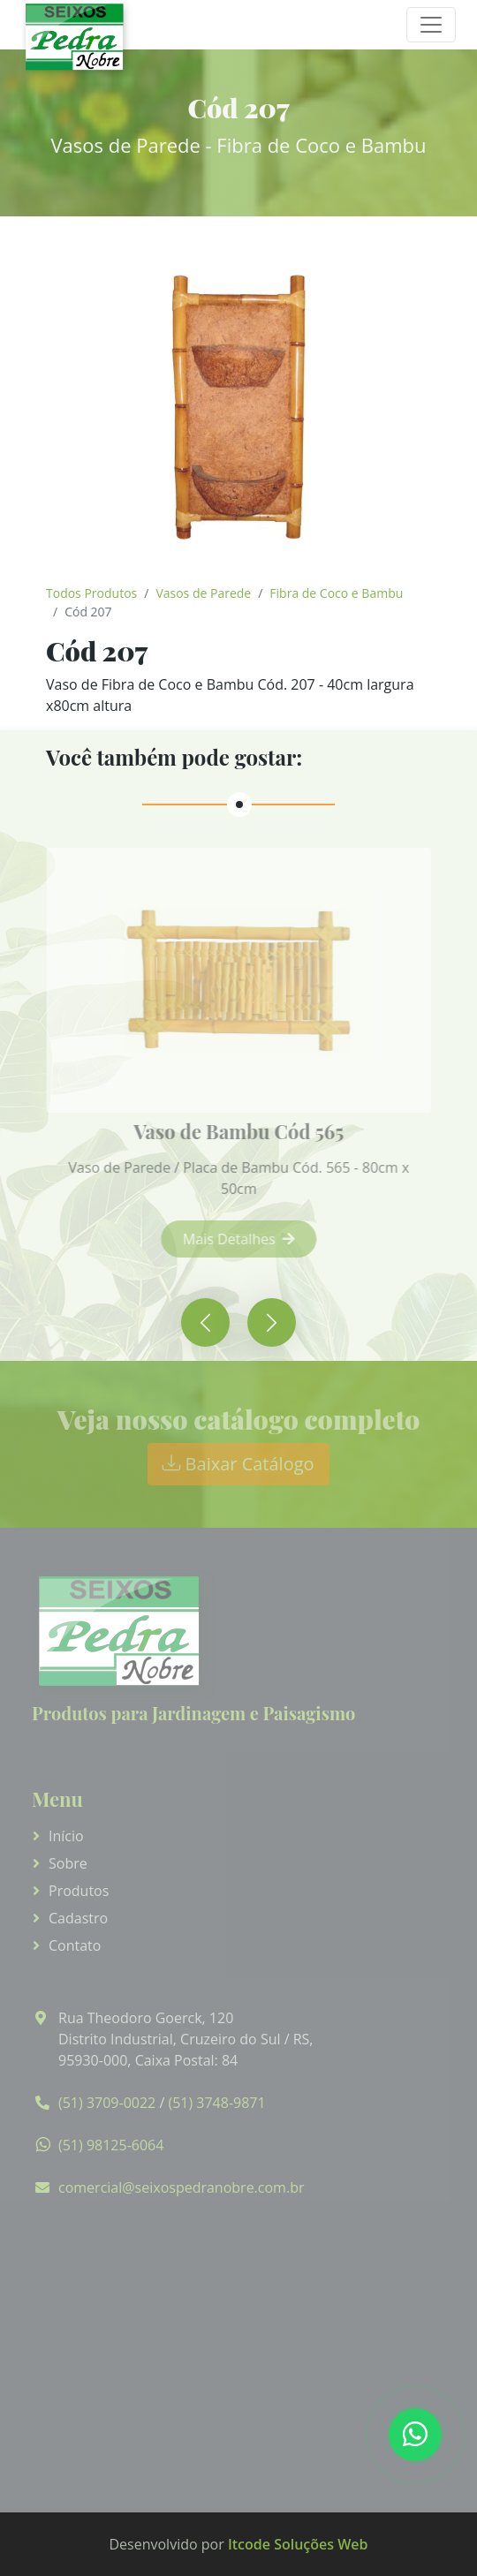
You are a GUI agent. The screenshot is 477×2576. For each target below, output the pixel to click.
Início (66, 1836)
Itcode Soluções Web (298, 2544)
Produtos (79, 1890)
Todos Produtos (91, 593)
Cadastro (78, 1918)
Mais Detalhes (250, 1239)
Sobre (68, 1863)
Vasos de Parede (203, 593)
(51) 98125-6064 (110, 2145)
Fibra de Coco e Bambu (336, 593)
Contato (75, 1945)
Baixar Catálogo (238, 1464)
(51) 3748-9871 (216, 2102)
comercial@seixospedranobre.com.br (181, 2187)
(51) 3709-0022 (106, 2102)
